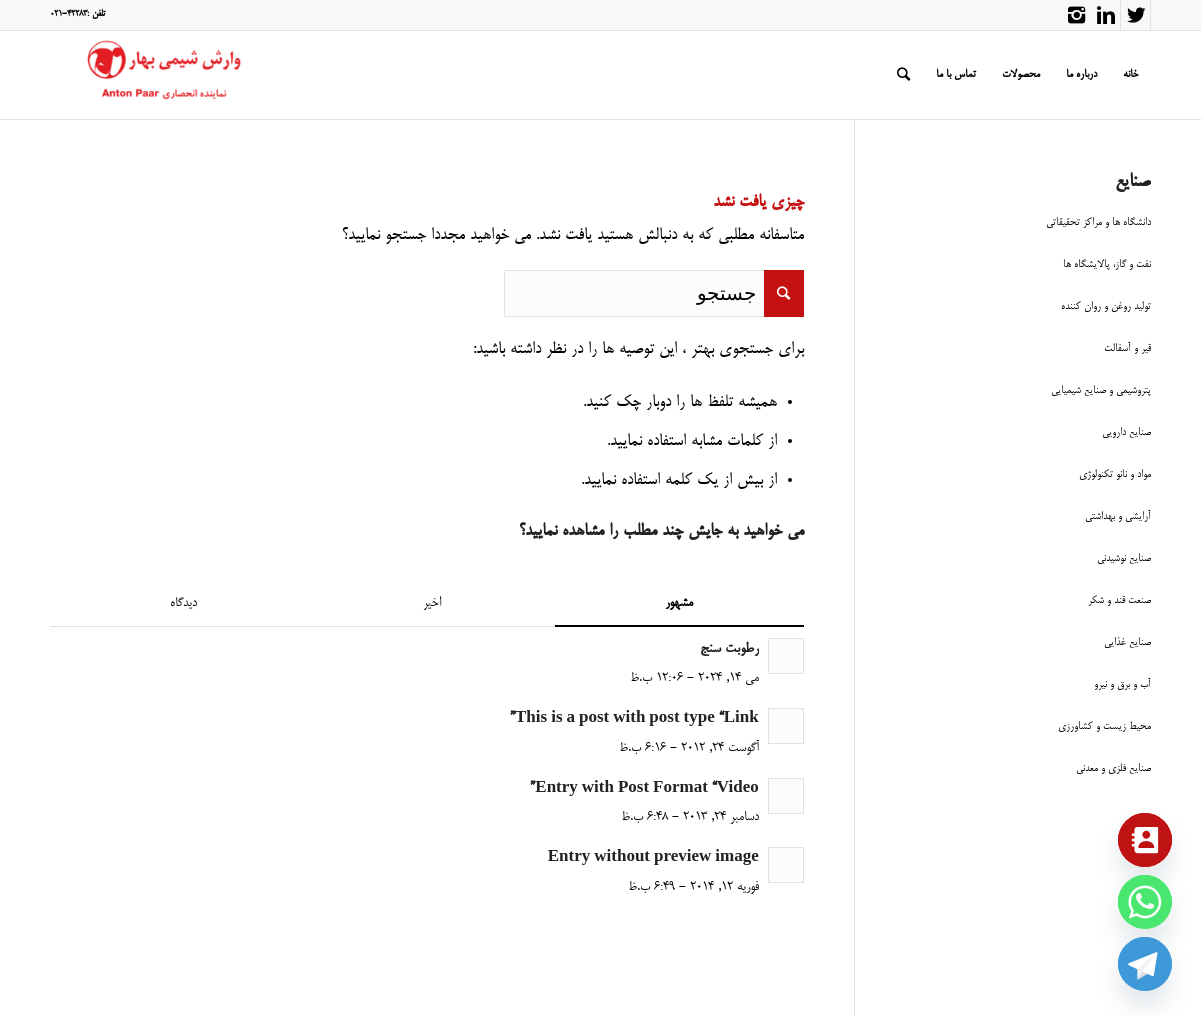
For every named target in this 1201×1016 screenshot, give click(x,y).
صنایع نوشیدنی (1124, 558)
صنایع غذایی (1127, 642)
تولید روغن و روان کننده (1106, 306)
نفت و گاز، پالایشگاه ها (1107, 264)
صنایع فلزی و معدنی (1113, 768)
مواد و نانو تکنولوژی (1115, 474)
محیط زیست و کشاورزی (1104, 726)
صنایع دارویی (1126, 432)
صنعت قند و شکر (1119, 600)
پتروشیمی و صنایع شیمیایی (1101, 390)
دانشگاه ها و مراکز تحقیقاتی (1098, 222)
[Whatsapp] (1145, 902)
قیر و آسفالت (1127, 348)
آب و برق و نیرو (1122, 684)
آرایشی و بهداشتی (1118, 516)
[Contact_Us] (1145, 840)
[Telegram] (1145, 964)
